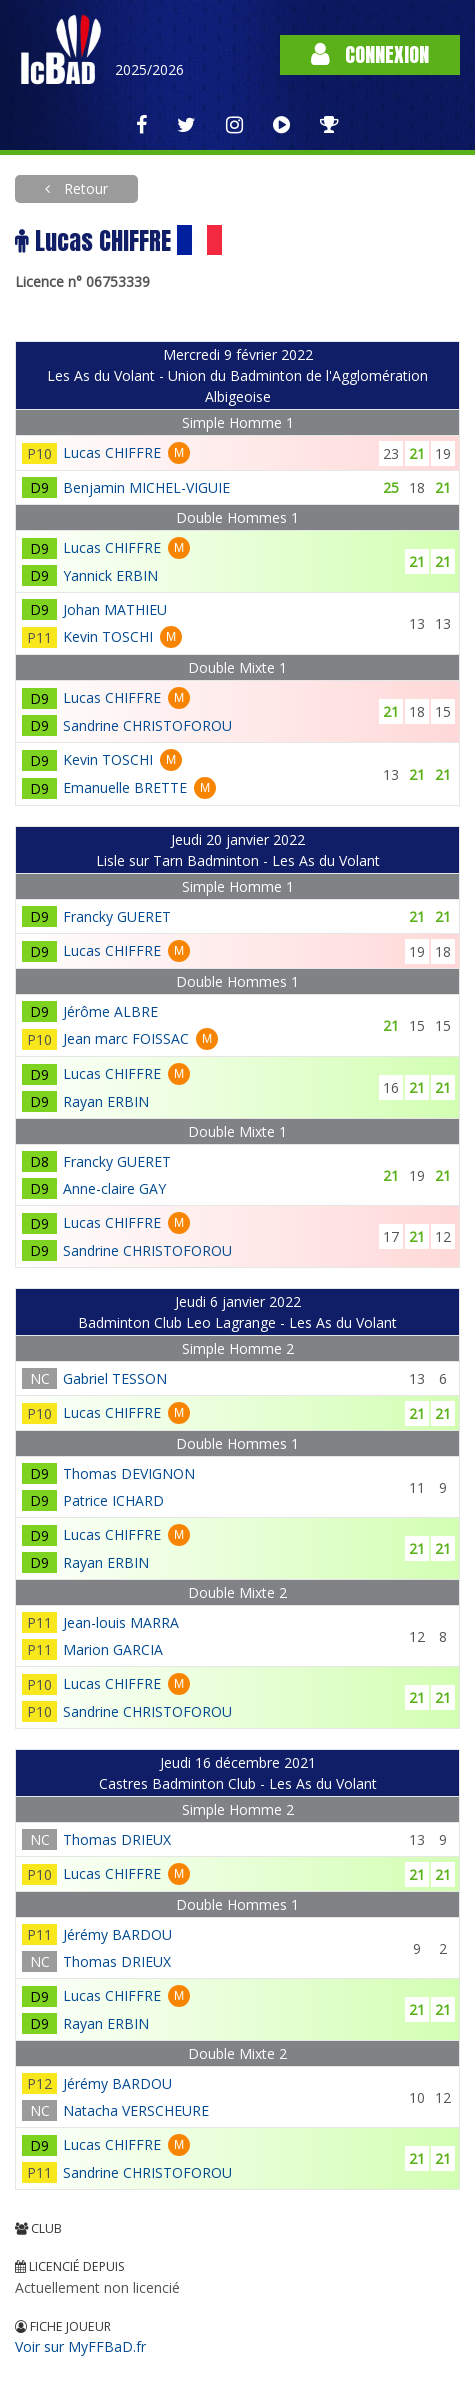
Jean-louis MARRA (121, 1622)
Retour (84, 188)
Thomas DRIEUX (117, 1839)
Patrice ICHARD (113, 1500)
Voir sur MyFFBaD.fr (80, 2346)
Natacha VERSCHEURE (136, 2110)
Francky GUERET (117, 916)
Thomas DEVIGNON (129, 1473)
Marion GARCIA (113, 1649)
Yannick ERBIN (110, 575)
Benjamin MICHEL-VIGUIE (146, 487)
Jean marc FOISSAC (126, 1038)
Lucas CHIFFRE (112, 452)
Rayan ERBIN (106, 1101)
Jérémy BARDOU (117, 1934)
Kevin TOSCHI (108, 636)
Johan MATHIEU (115, 609)
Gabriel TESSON (115, 1378)
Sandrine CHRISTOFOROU (147, 725)
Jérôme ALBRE (110, 1011)
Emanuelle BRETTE (125, 787)
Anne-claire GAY (114, 1188)
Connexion (370, 54)
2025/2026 (149, 69)
